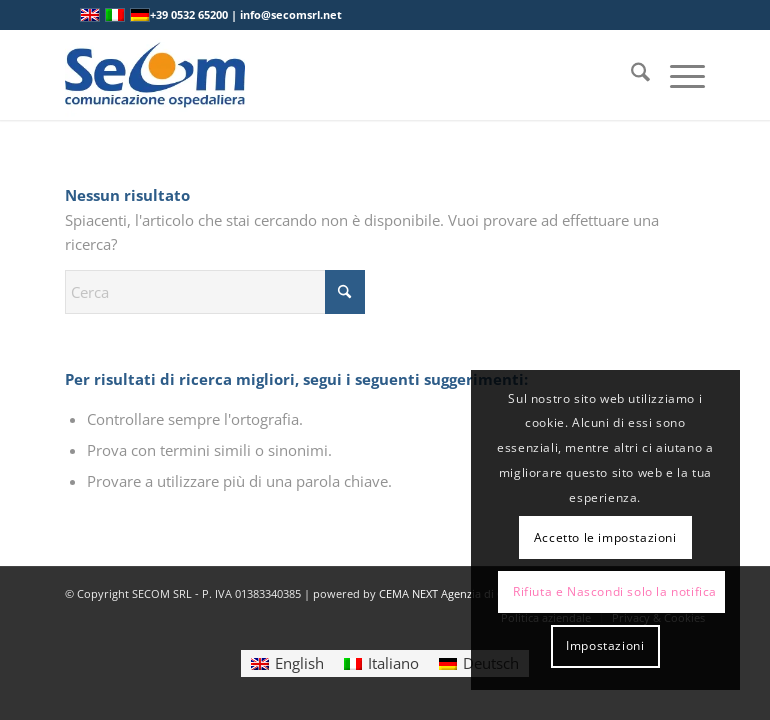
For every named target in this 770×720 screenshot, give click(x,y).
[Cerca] (630, 75)
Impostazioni (605, 645)
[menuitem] (630, 75)
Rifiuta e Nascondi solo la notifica (615, 591)
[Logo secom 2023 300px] (155, 75)
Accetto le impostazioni (605, 537)
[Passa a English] (287, 663)
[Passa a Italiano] (381, 663)
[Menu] (677, 75)
